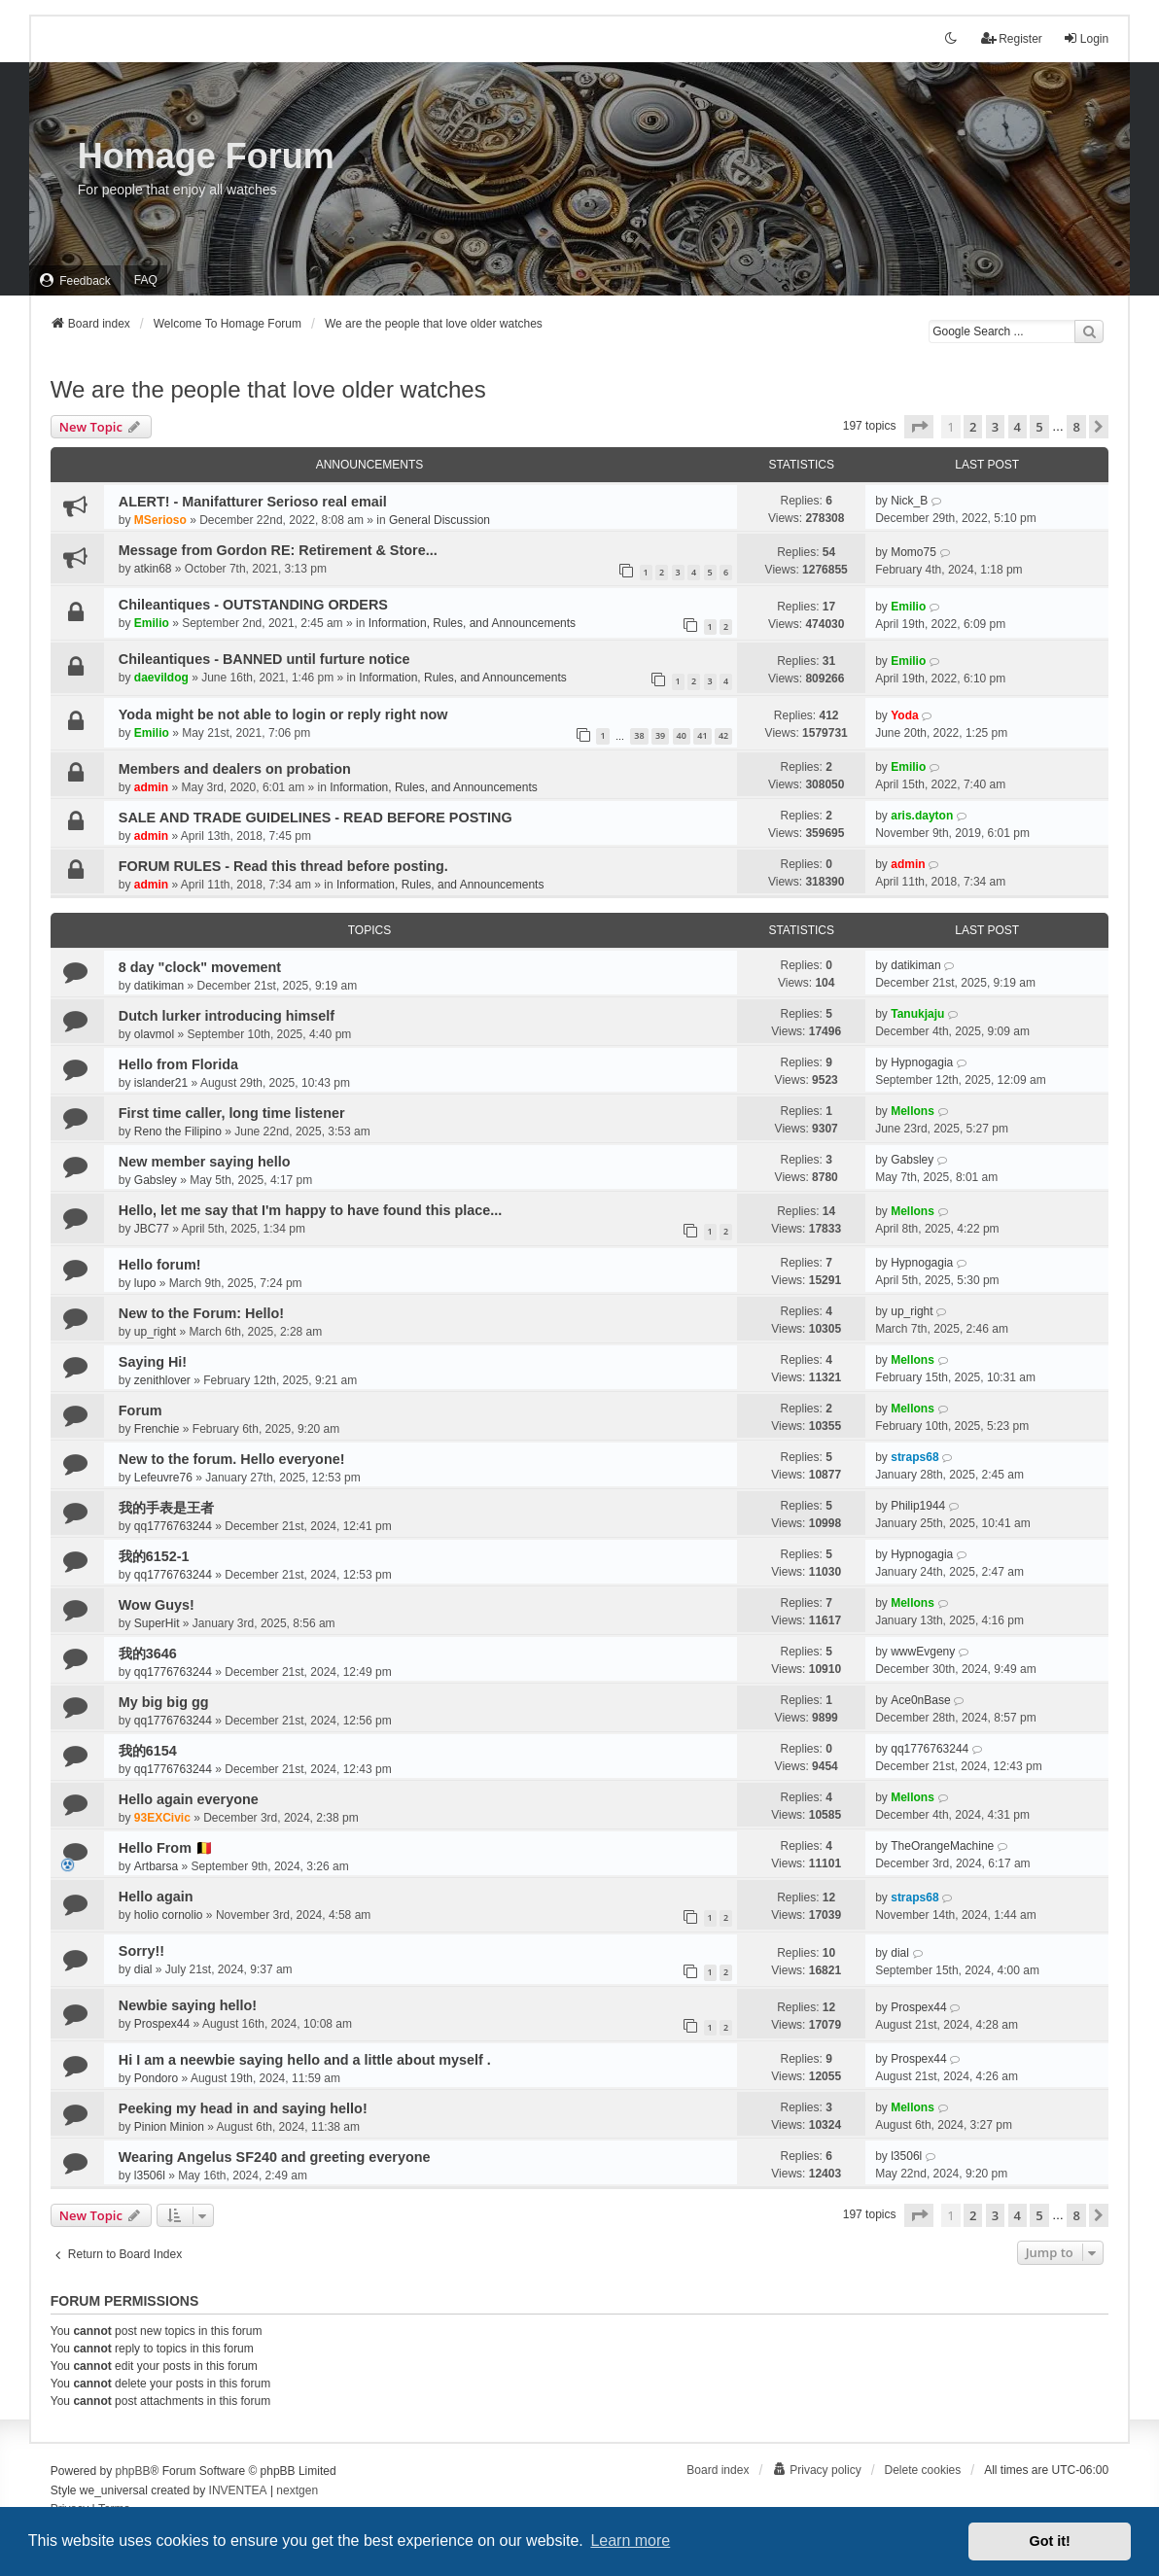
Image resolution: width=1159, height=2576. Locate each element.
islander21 (161, 1083)
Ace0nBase (920, 1700)
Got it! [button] (1050, 2541)
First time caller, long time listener (232, 1113)
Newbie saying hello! (188, 2005)
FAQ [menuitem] (146, 280)
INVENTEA (238, 2490)
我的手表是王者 (166, 1507)
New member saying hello (205, 1161)
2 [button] (972, 426)
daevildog (161, 677)
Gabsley (155, 1180)
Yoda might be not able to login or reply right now (283, 714)
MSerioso (160, 520)
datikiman (159, 985)
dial (143, 1969)
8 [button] (1075, 426)
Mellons (912, 1111)
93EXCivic (162, 1818)
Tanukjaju (917, 1014)
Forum (140, 1410)
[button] (918, 426)
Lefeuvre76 (163, 1477)
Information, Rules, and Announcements (472, 623)
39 (660, 735)
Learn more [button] (630, 2540)
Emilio (151, 623)
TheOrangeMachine (942, 1846)
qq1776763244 (173, 1526)
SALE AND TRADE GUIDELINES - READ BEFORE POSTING (315, 817)
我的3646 (148, 1653)
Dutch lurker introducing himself (226, 1016)
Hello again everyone (189, 1799)
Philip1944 (918, 1506)
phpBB (133, 2471)
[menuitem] (75, 280)
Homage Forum (206, 156)
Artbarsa (156, 1866)
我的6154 (148, 1750)
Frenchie (157, 1429)
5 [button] (1039, 426)
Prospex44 (162, 2024)
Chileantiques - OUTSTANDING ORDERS (253, 604)
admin (151, 787)
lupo (145, 1283)
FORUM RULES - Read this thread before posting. (283, 866)
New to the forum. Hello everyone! (232, 1459)
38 (639, 735)
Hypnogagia (922, 1062)
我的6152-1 (154, 1556)
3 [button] (995, 426)
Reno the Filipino (178, 1131)
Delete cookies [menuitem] (923, 2470)
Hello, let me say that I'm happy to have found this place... (310, 1210)
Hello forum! (160, 1264)
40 (681, 735)
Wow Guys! (156, 1605)
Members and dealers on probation (235, 769)
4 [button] (1017, 426)
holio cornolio (168, 1915)
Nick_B (909, 500)
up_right (155, 1332)
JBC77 (151, 1229)
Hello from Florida (178, 1064)
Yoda (904, 715)
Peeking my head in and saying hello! (243, 2108)
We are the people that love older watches (268, 389)
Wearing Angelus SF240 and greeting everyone (275, 2157)
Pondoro (156, 2078)
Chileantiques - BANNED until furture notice (264, 659)
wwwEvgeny (923, 1651)
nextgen (297, 2490)
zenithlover (162, 1380)
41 (702, 735)
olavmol (154, 1034)
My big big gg (164, 1702)
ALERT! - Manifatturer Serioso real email (253, 501)
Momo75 (913, 552)
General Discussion (439, 520)
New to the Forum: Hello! (201, 1313)
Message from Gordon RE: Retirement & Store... (278, 550)
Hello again (156, 1896)
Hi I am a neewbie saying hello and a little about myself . (305, 2060)
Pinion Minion (169, 2127)
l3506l (149, 2175)
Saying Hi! (153, 1362)
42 (723, 735)
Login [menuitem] (1085, 38)
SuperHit (157, 1623)
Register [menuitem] (1011, 38)
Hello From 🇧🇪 (166, 1848)
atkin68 (153, 568)
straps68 (914, 1457)
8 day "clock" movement (200, 967)
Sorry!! (141, 1951)
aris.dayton (922, 815)
